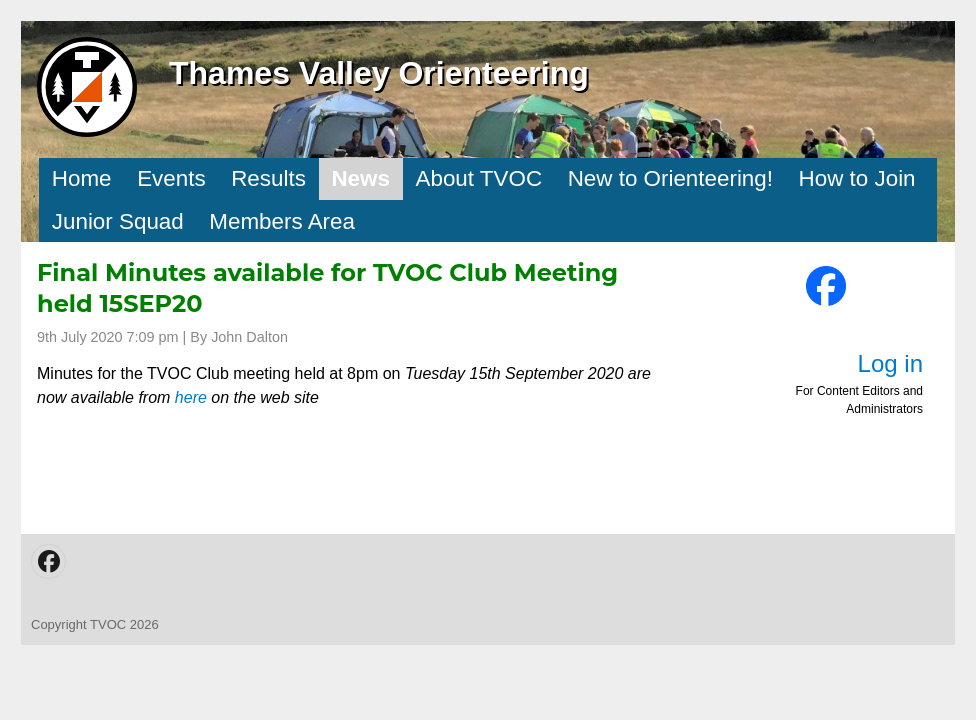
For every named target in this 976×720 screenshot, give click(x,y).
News (360, 178)
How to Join (857, 178)
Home (82, 178)
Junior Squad (118, 221)
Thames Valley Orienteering (379, 73)
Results (268, 178)
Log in (890, 363)
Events (171, 178)
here (191, 397)
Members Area (282, 221)
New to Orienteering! (670, 178)
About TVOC (479, 178)
